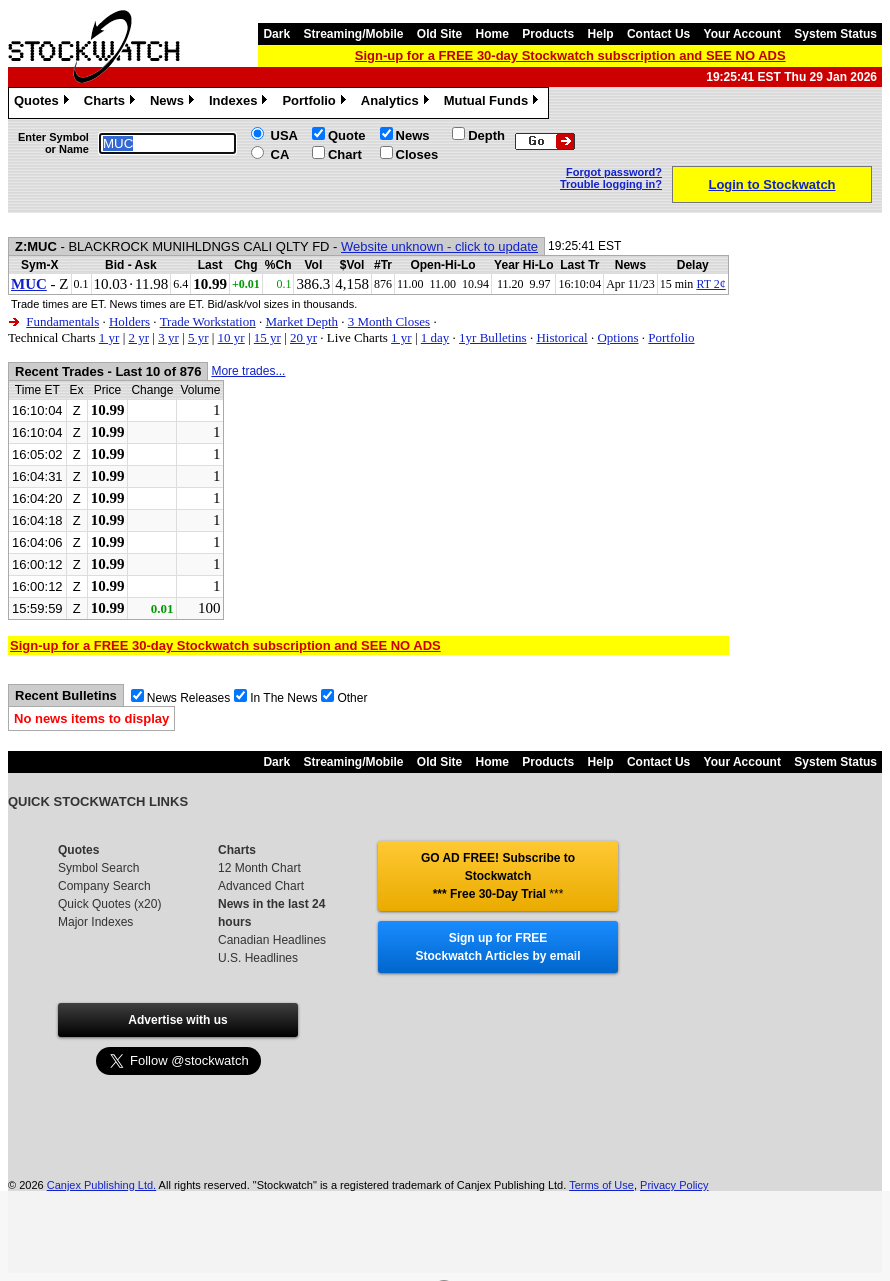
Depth (486, 135)
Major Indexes (95, 922)
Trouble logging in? (611, 184)
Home (492, 34)
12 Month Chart (259, 868)
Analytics (397, 103)
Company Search (104, 886)
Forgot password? (614, 172)
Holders (129, 321)
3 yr (168, 337)
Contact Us (658, 34)
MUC (29, 284)
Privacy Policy (674, 1185)
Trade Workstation (208, 321)
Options (617, 337)
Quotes (44, 103)
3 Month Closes (389, 321)
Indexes (240, 103)
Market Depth (301, 321)
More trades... (248, 371)
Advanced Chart (261, 886)
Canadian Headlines (272, 940)
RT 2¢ (710, 284)
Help (601, 34)
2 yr (138, 337)
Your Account (742, 34)
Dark (276, 34)
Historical (561, 337)
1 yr (109, 337)
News (174, 103)
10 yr (231, 337)
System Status (835, 34)
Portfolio (316, 103)
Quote (347, 135)
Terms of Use (601, 1185)
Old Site (439, 34)
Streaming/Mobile (353, 34)
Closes (417, 154)
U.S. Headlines (258, 958)
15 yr (267, 337)
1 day (435, 337)
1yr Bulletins (493, 337)
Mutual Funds (494, 103)
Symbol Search (98, 868)
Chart (345, 154)
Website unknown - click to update (439, 246)
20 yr (303, 337)
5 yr (198, 337)
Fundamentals (62, 321)
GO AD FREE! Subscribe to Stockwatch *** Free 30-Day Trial (498, 876)
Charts (112, 103)
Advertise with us (177, 1020)
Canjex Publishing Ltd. (101, 1185)
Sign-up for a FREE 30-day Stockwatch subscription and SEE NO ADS (570, 55)
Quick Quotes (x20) (109, 904)
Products (548, 34)
